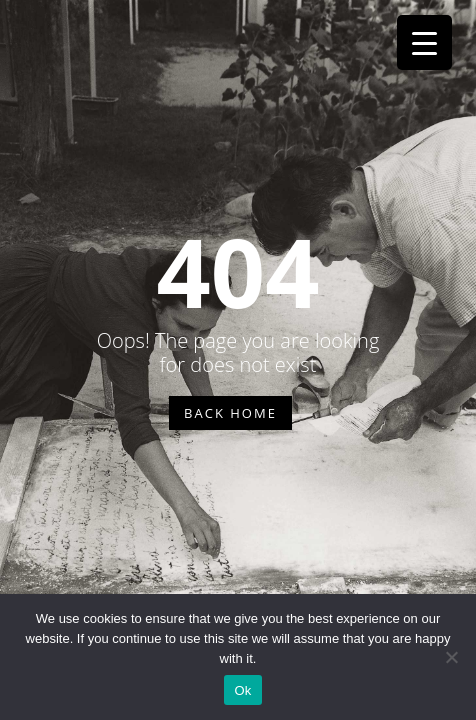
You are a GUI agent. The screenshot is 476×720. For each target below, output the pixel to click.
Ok (242, 690)
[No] (451, 657)
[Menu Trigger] (424, 42)
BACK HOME (230, 413)
